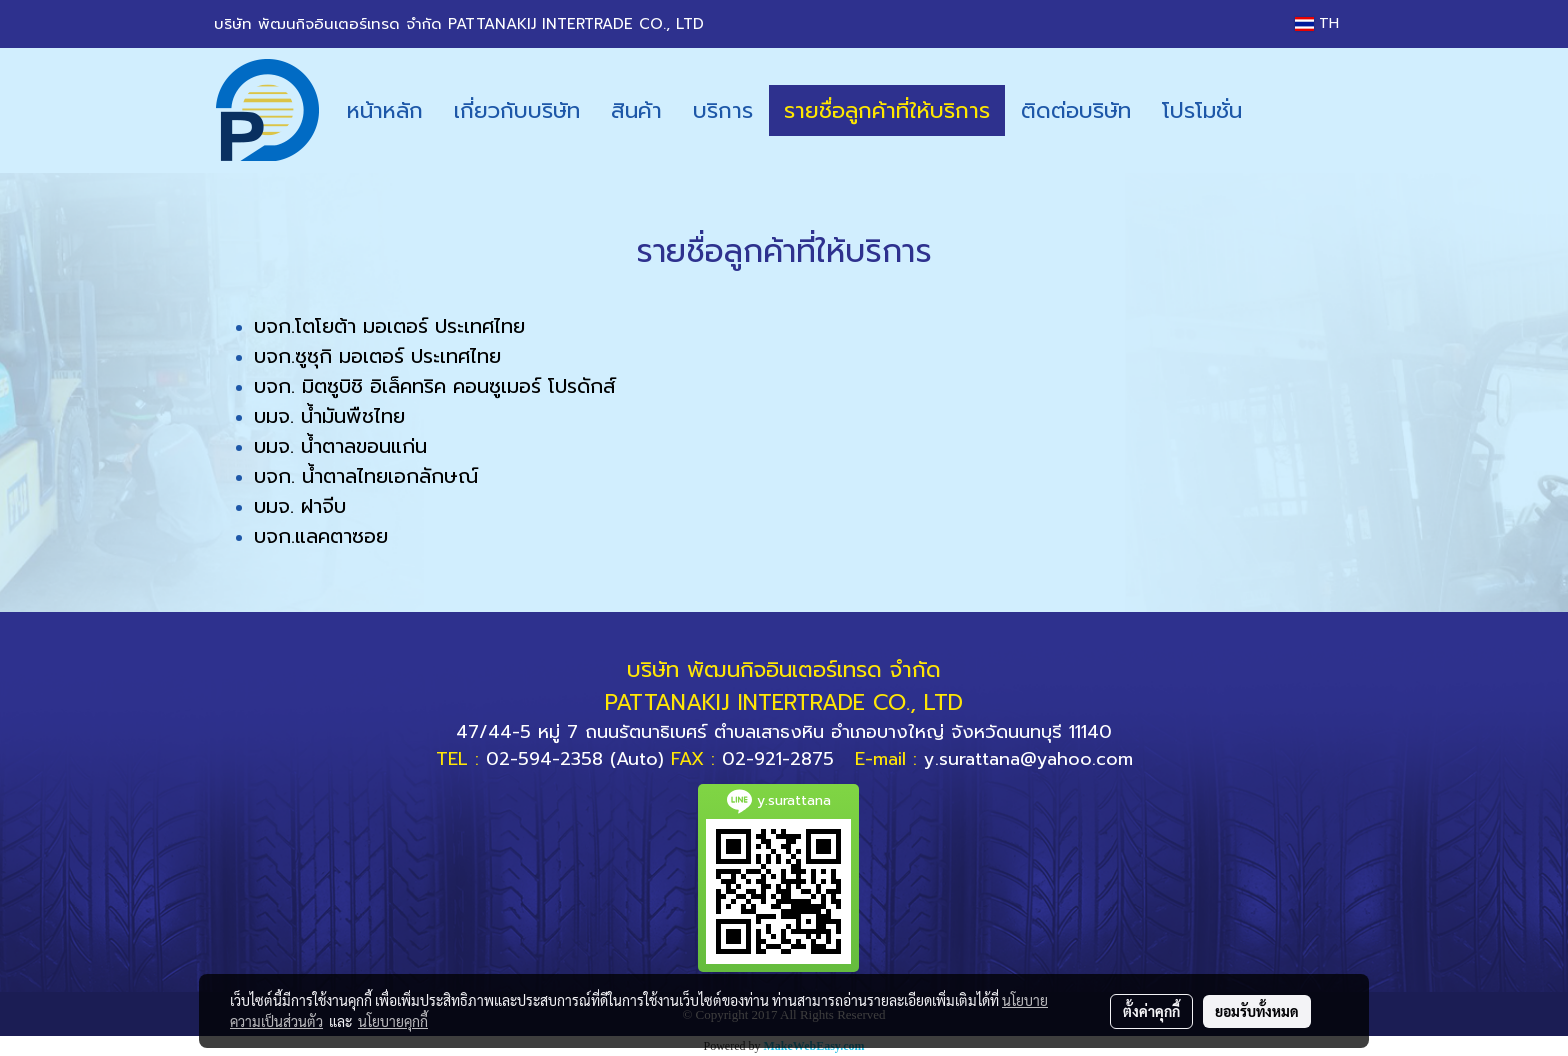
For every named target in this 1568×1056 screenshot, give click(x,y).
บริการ (723, 110)
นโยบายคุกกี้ (393, 1021)
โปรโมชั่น (1202, 110)
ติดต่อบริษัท (1076, 110)
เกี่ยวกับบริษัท (517, 110)
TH (1317, 23)
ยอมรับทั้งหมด (1257, 1011)
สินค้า (636, 110)
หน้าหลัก (385, 110)
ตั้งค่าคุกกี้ (1151, 1011)
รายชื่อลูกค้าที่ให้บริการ (887, 110)
